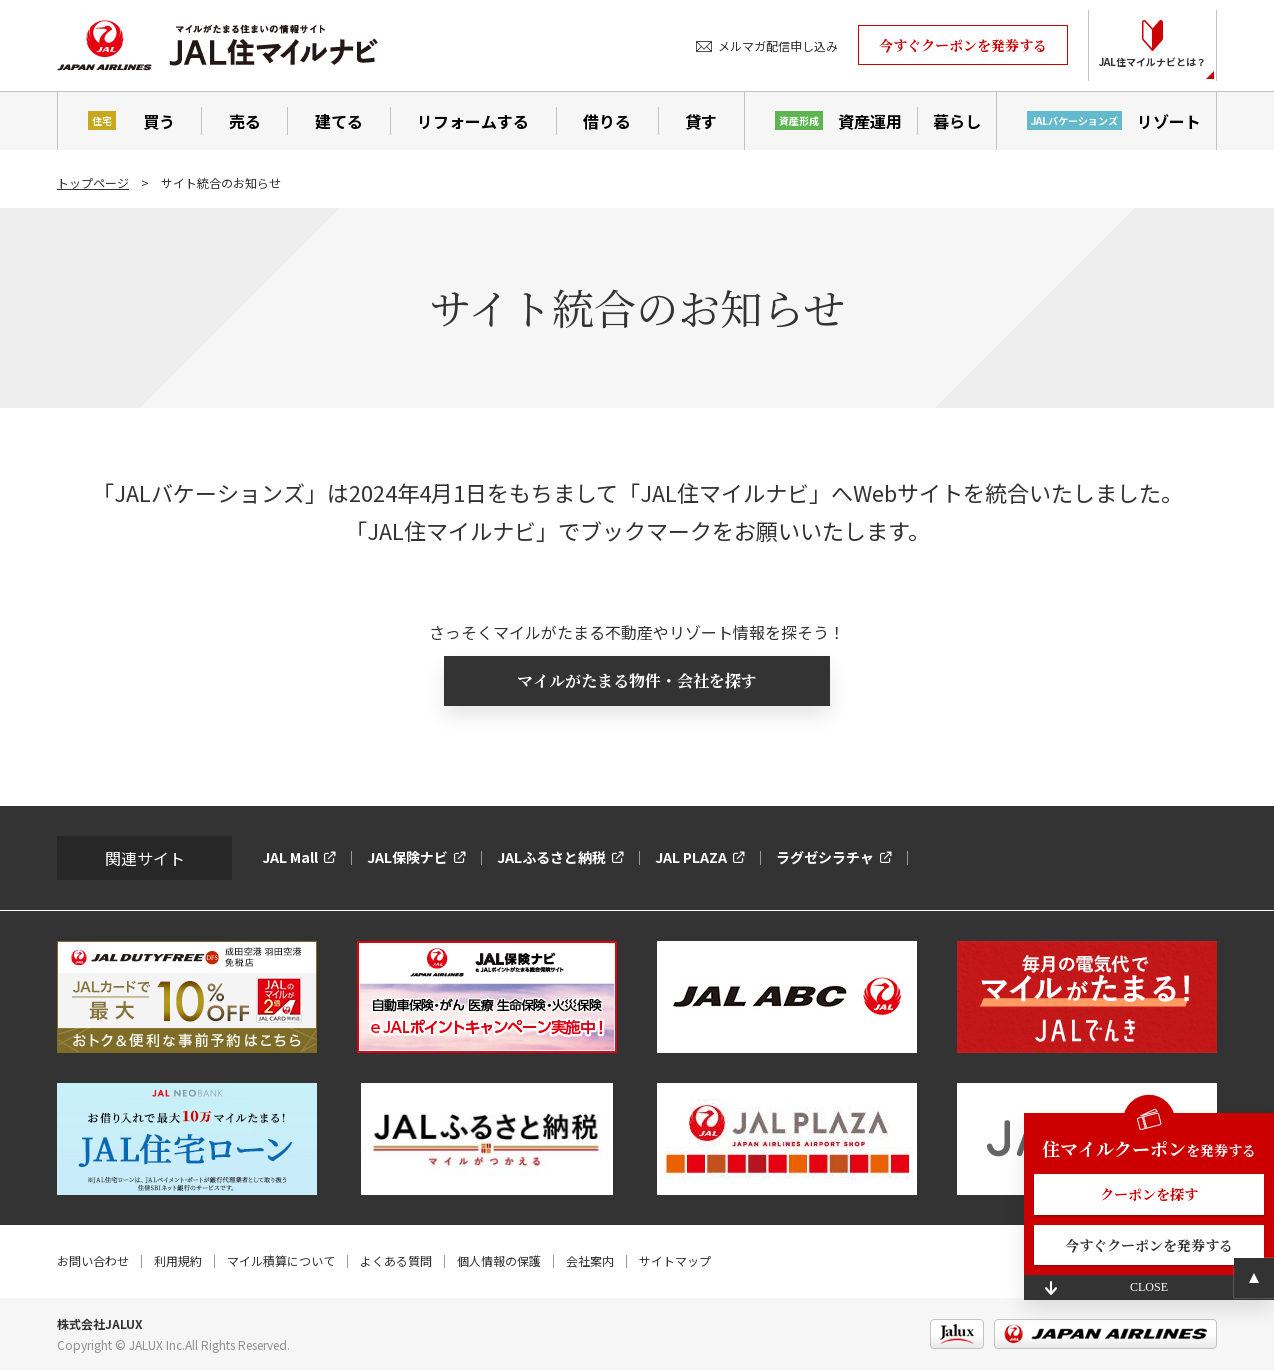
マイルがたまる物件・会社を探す (637, 680)
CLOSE (1149, 1287)
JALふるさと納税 (551, 857)
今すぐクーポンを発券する (963, 45)
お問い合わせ (93, 1260)
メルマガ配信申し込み (778, 45)
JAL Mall (290, 857)
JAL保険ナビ (407, 857)
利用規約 (178, 1260)
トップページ (93, 182)
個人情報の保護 (499, 1260)
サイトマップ (675, 1260)
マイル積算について (281, 1260)
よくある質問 (396, 1260)
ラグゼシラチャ (825, 857)
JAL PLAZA (691, 857)
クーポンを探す (1149, 1194)
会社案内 (590, 1260)
